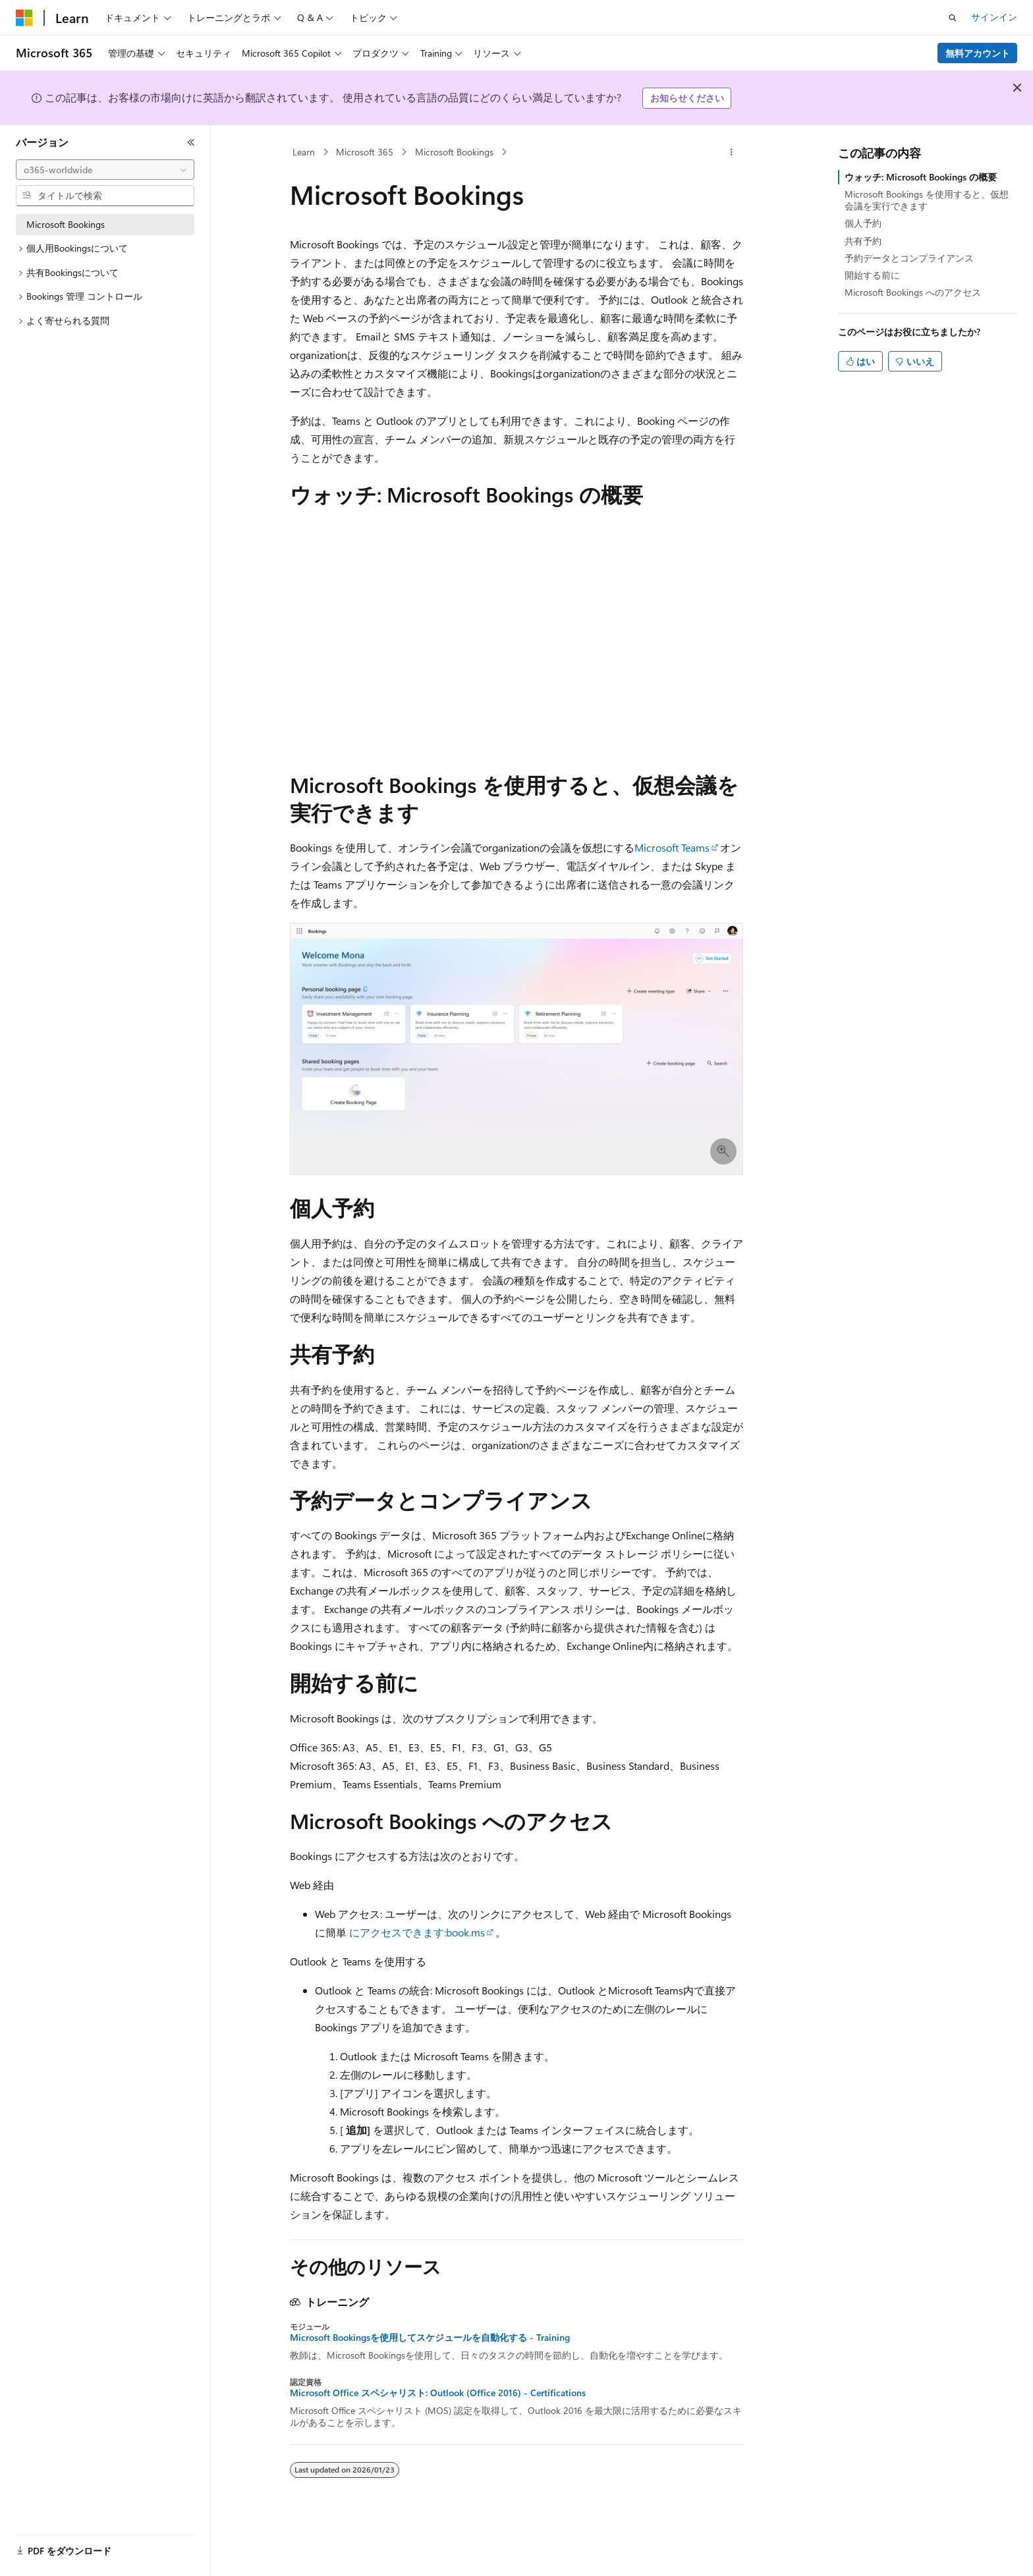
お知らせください (687, 98)
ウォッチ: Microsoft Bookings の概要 (921, 177)
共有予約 (863, 240)
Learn (304, 152)
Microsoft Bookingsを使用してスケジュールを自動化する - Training (430, 2337)
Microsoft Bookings (454, 152)
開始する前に (872, 275)
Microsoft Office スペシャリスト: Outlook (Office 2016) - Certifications (438, 2393)
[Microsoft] (24, 17)
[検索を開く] (952, 18)
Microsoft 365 (364, 152)
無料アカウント (977, 53)
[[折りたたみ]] (191, 142)
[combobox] (105, 169)
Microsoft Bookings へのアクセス (913, 292)
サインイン (994, 17)
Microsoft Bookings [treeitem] (65, 224)
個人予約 (863, 223)
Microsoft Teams (672, 847)
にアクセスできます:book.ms (417, 1932)
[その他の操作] (731, 152)
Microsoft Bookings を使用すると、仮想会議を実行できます (927, 200)
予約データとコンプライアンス (909, 258)
